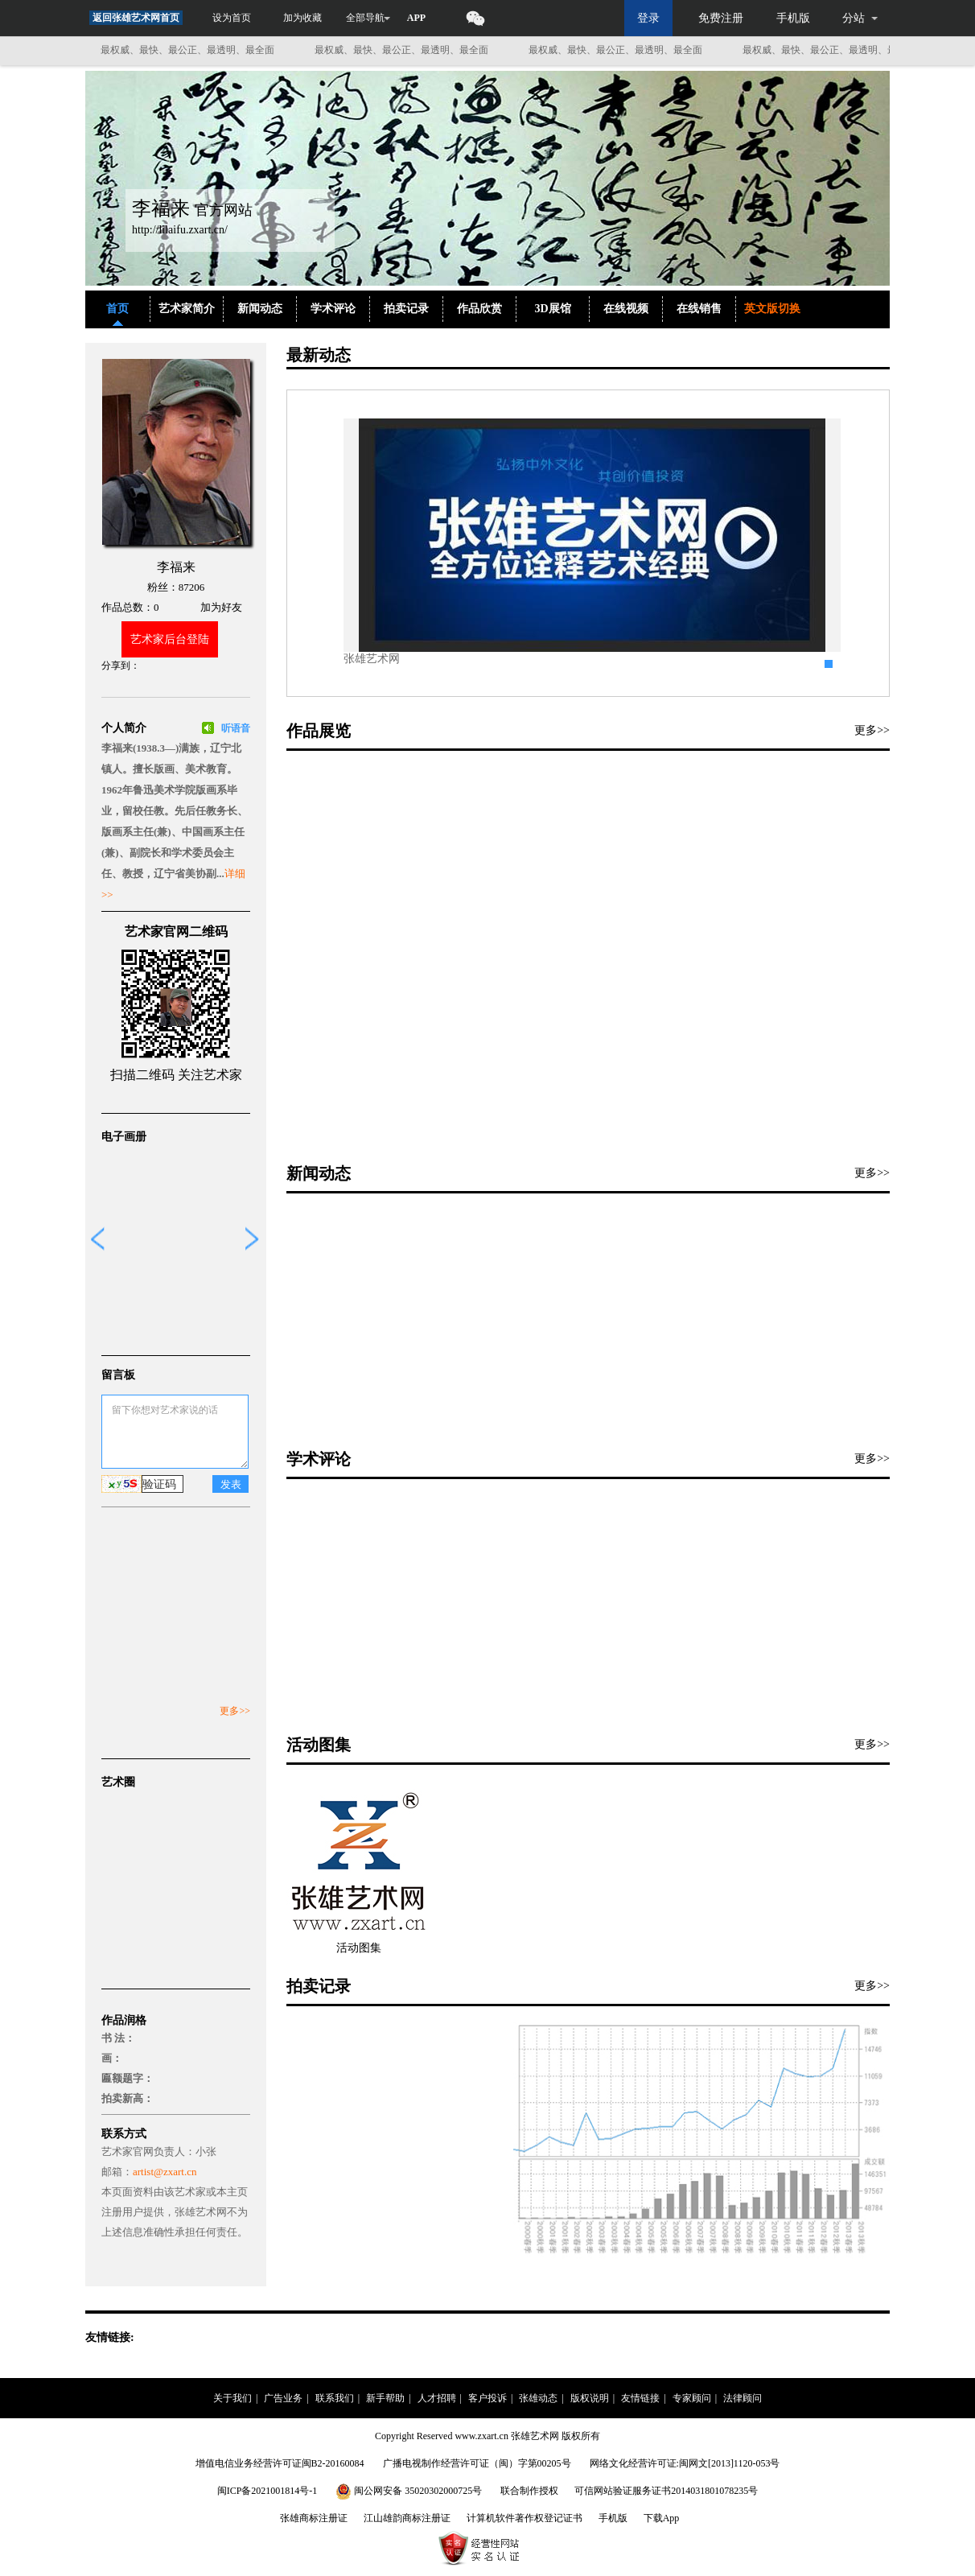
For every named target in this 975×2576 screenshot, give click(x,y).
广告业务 (283, 2398)
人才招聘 (437, 2398)
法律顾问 (742, 2398)
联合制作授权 (529, 2490)
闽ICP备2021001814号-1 (267, 2490)
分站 (853, 18)
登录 (648, 18)
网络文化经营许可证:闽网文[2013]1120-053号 (685, 2463)
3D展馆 (552, 309)
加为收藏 (302, 17)
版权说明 (589, 2398)
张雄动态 (538, 2398)
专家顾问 (692, 2398)
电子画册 (123, 1137)
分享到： (120, 665)
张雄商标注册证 (314, 2518)
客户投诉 (487, 2398)
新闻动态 (259, 309)
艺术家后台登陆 (169, 639)
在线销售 (699, 309)
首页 (117, 309)
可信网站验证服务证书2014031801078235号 (666, 2490)
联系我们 (334, 2398)
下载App (662, 2518)
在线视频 (625, 309)
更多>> (235, 1711)
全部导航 (365, 17)
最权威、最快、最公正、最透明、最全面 (194, 50)
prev (96, 1239)
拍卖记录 (406, 309)
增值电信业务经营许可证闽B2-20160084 (279, 2463)
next (252, 1239)
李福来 (176, 567)
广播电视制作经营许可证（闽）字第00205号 (477, 2463)
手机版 (793, 18)
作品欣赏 (479, 309)
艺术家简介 (186, 309)
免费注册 (720, 18)
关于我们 (232, 2398)
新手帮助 (385, 2398)
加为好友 (221, 607)
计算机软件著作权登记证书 (524, 2518)
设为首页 (231, 17)
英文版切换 (772, 309)
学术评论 (333, 309)
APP (416, 17)
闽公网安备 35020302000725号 (409, 2490)
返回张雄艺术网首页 (136, 17)
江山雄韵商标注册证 (407, 2518)
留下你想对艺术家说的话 (175, 1432)
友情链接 (640, 2398)
